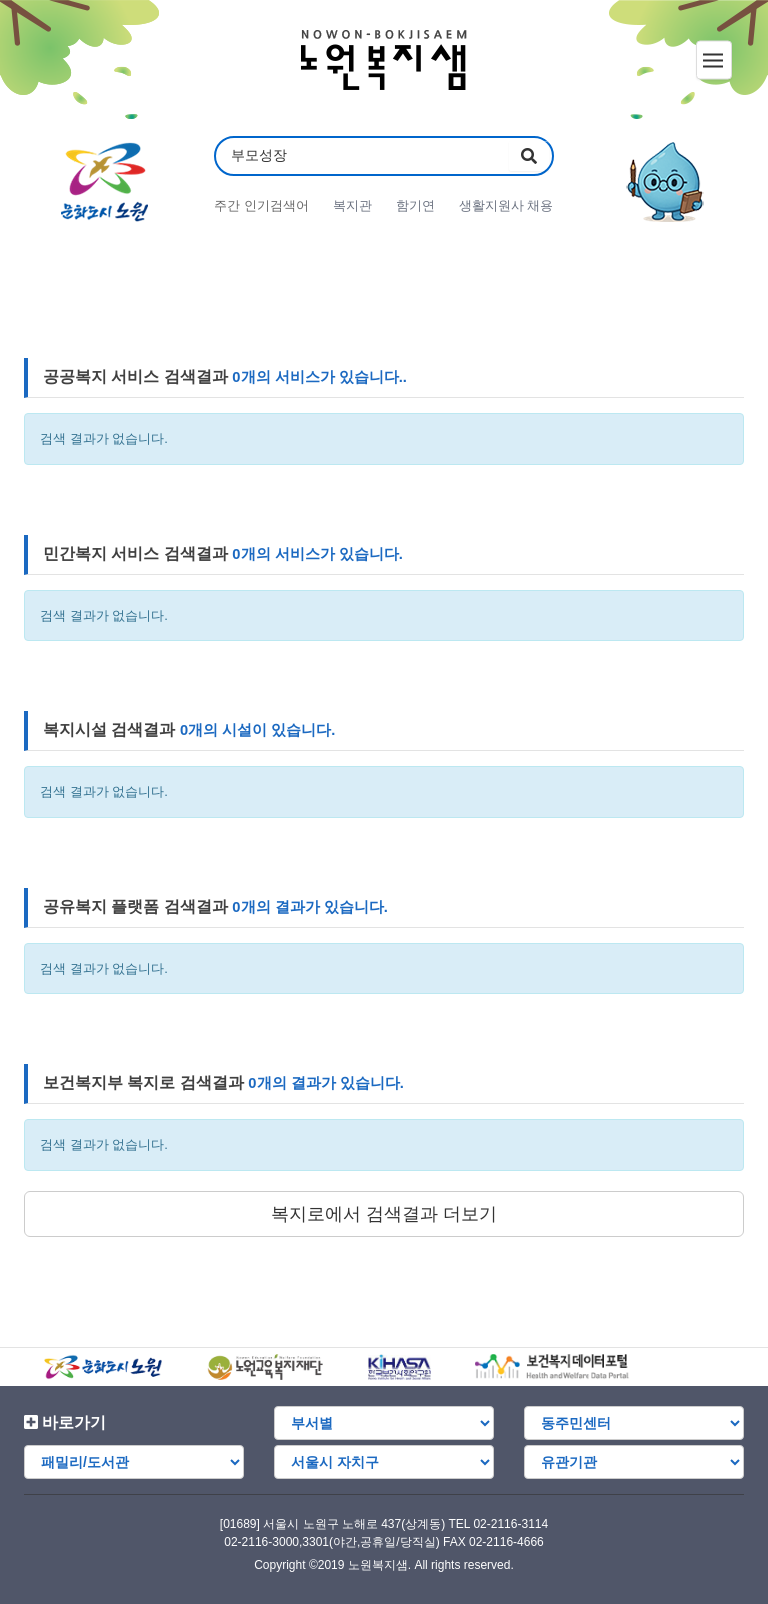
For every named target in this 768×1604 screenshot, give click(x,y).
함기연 (415, 205)
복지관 (352, 205)
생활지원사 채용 (506, 205)
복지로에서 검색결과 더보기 (384, 1214)
